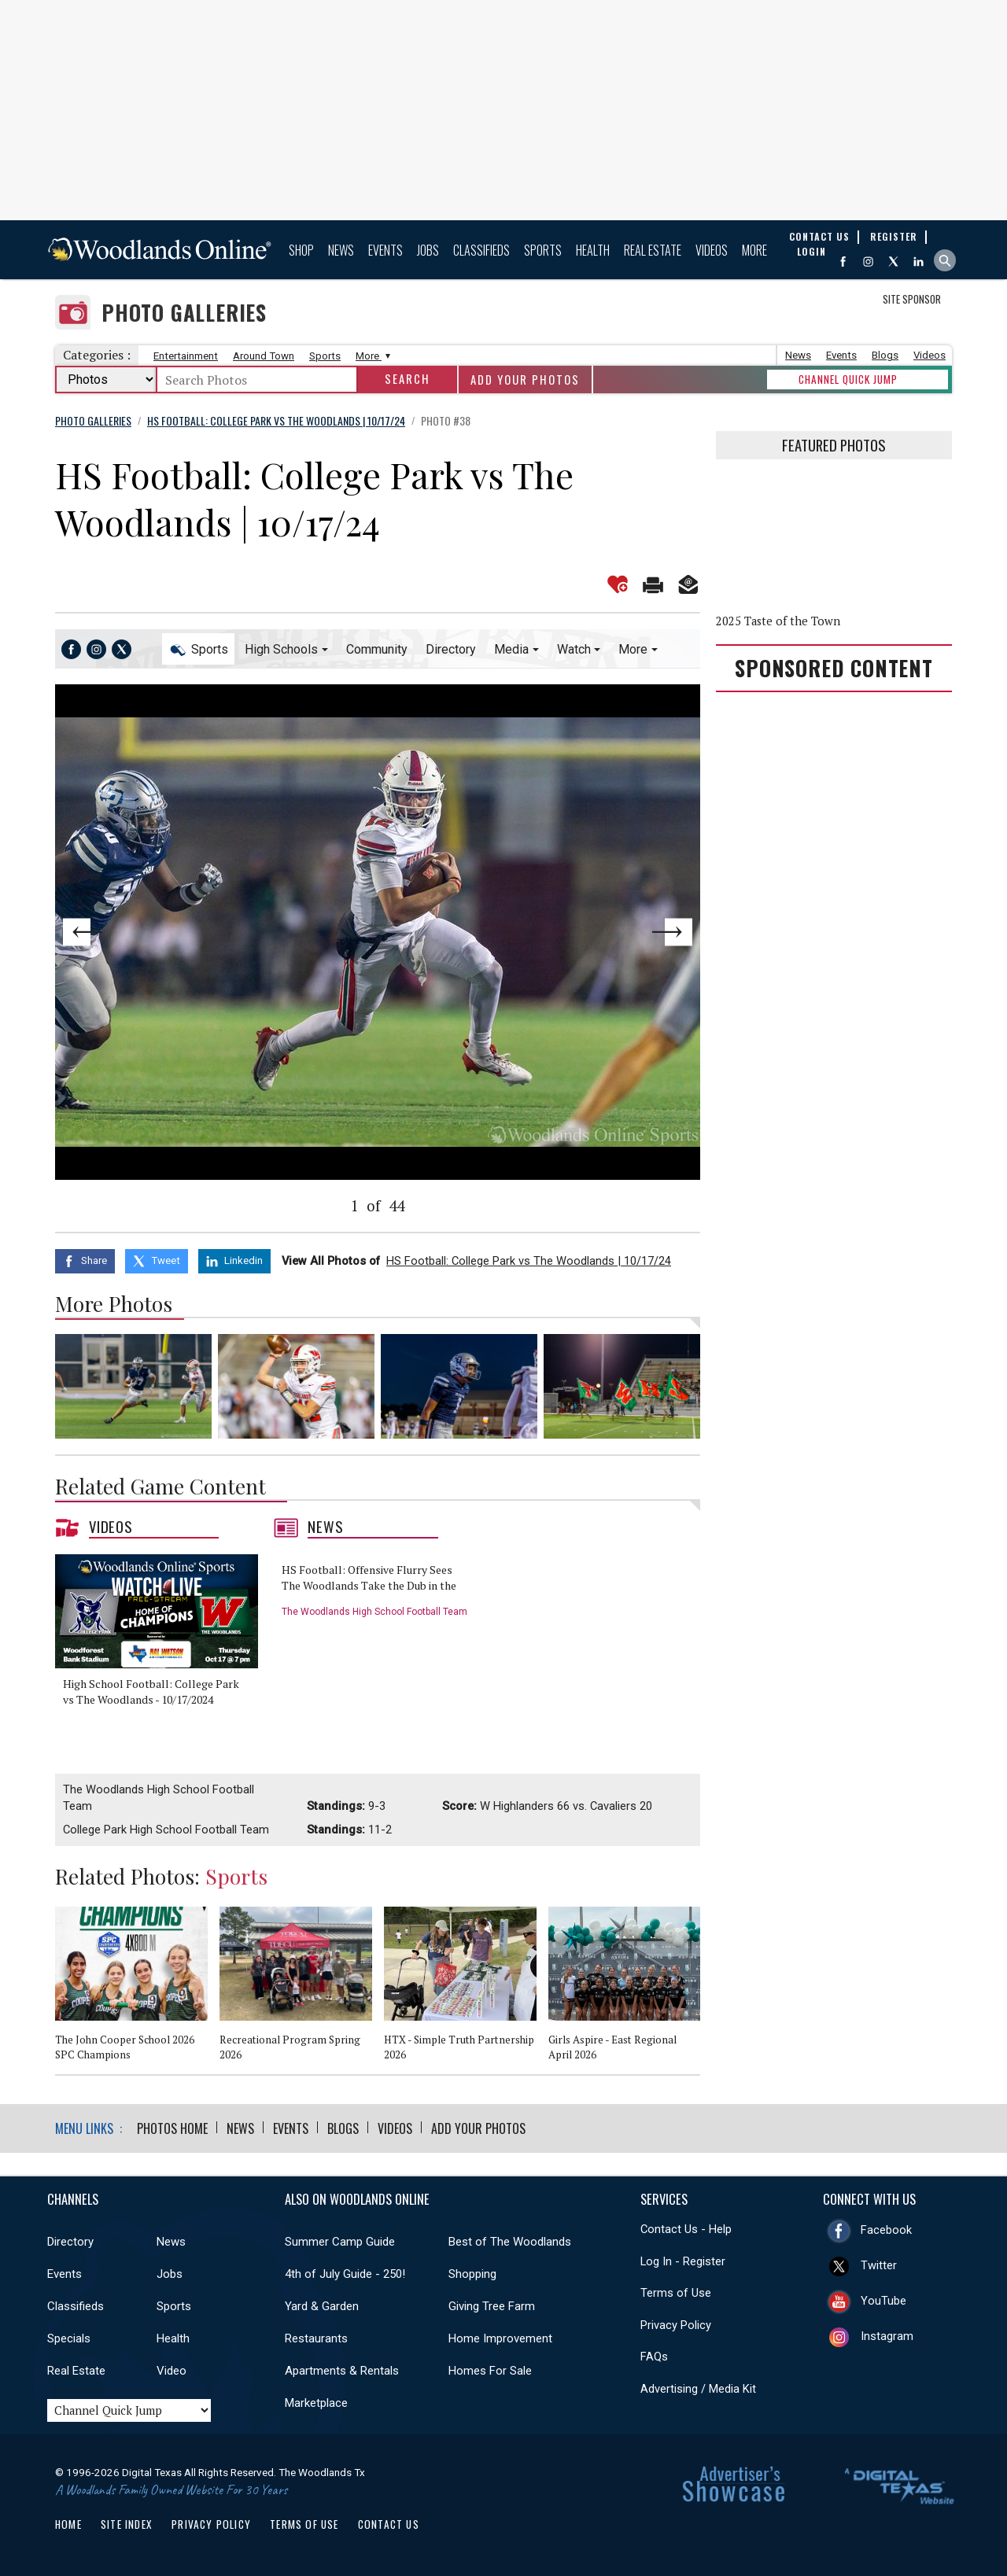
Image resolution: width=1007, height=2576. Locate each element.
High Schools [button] (281, 649)
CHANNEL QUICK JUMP (848, 379)
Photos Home (172, 2128)
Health (593, 250)
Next (635, 932)
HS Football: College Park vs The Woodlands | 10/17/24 (528, 1261)
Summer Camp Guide (340, 2242)
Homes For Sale (490, 2371)
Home (68, 2524)
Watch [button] (574, 649)
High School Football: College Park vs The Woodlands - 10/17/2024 (151, 1691)
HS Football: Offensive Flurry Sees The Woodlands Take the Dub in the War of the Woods (369, 1585)
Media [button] (511, 649)
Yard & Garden (322, 2306)
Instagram (887, 2336)
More (754, 250)
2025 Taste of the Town (778, 621)
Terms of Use (675, 2293)
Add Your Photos (525, 379)
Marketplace (316, 2403)
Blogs (885, 355)
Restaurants (316, 2338)
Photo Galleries (184, 312)
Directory (451, 649)
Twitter (879, 2265)
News (341, 250)
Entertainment (185, 356)
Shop (301, 250)
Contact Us (388, 2524)
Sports (543, 250)
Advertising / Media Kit (698, 2389)
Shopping (472, 2274)
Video (171, 2371)
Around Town (263, 356)
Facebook (886, 2230)
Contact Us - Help (686, 2229)
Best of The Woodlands (509, 2242)
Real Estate (652, 250)
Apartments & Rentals (342, 2371)
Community (377, 649)
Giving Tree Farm (491, 2306)
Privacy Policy (675, 2325)
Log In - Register (682, 2261)
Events (385, 250)
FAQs (654, 2356)
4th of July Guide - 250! (345, 2274)
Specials (68, 2338)
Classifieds (481, 250)
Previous (119, 932)
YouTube (883, 2301)
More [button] (632, 649)
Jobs (428, 250)
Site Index (127, 2524)
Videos (711, 250)
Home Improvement (500, 2338)
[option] (162, 1648)
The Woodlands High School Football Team (374, 1611)
